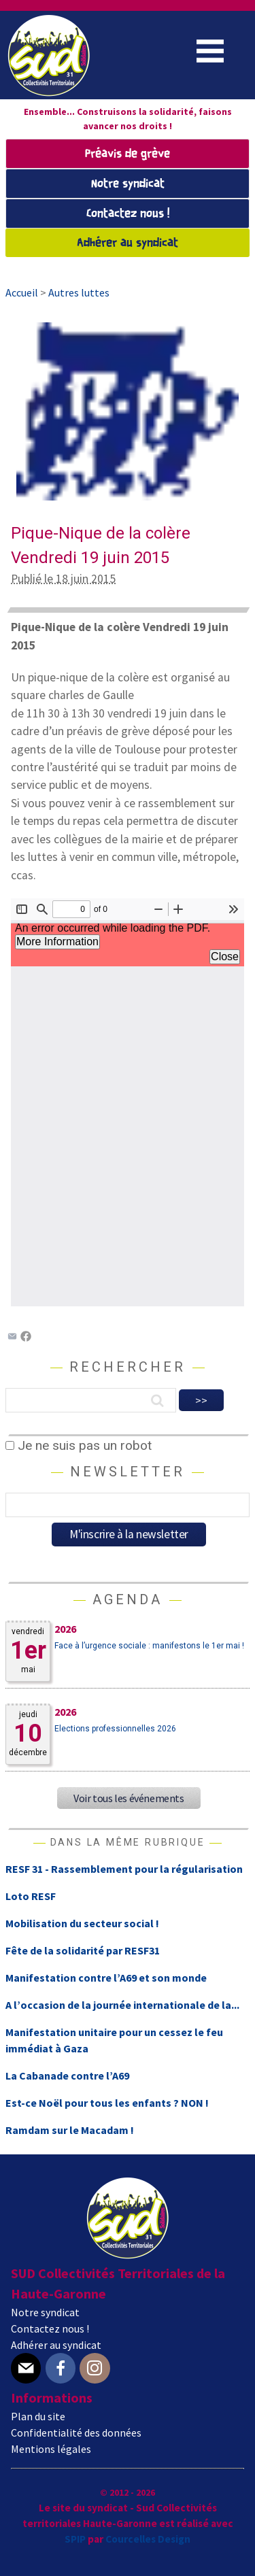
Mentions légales (51, 2449)
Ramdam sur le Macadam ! (69, 2130)
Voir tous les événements (128, 1798)
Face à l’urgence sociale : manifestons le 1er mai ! (149, 1645)
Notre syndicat (128, 183)
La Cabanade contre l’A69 (67, 2075)
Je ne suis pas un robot (78, 1445)
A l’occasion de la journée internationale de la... (122, 2005)
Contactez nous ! (127, 213)
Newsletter (127, 1471)
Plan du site (38, 2416)
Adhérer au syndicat (127, 243)
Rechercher (127, 1367)
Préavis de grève (127, 154)
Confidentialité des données (76, 2432)
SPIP (75, 2538)
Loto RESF (30, 1896)
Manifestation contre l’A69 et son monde (106, 1977)
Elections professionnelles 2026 (115, 1728)
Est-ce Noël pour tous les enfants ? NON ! (107, 2102)
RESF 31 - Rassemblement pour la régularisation (124, 1869)
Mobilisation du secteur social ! (82, 1923)
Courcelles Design (147, 2538)
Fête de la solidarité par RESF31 (82, 1950)
